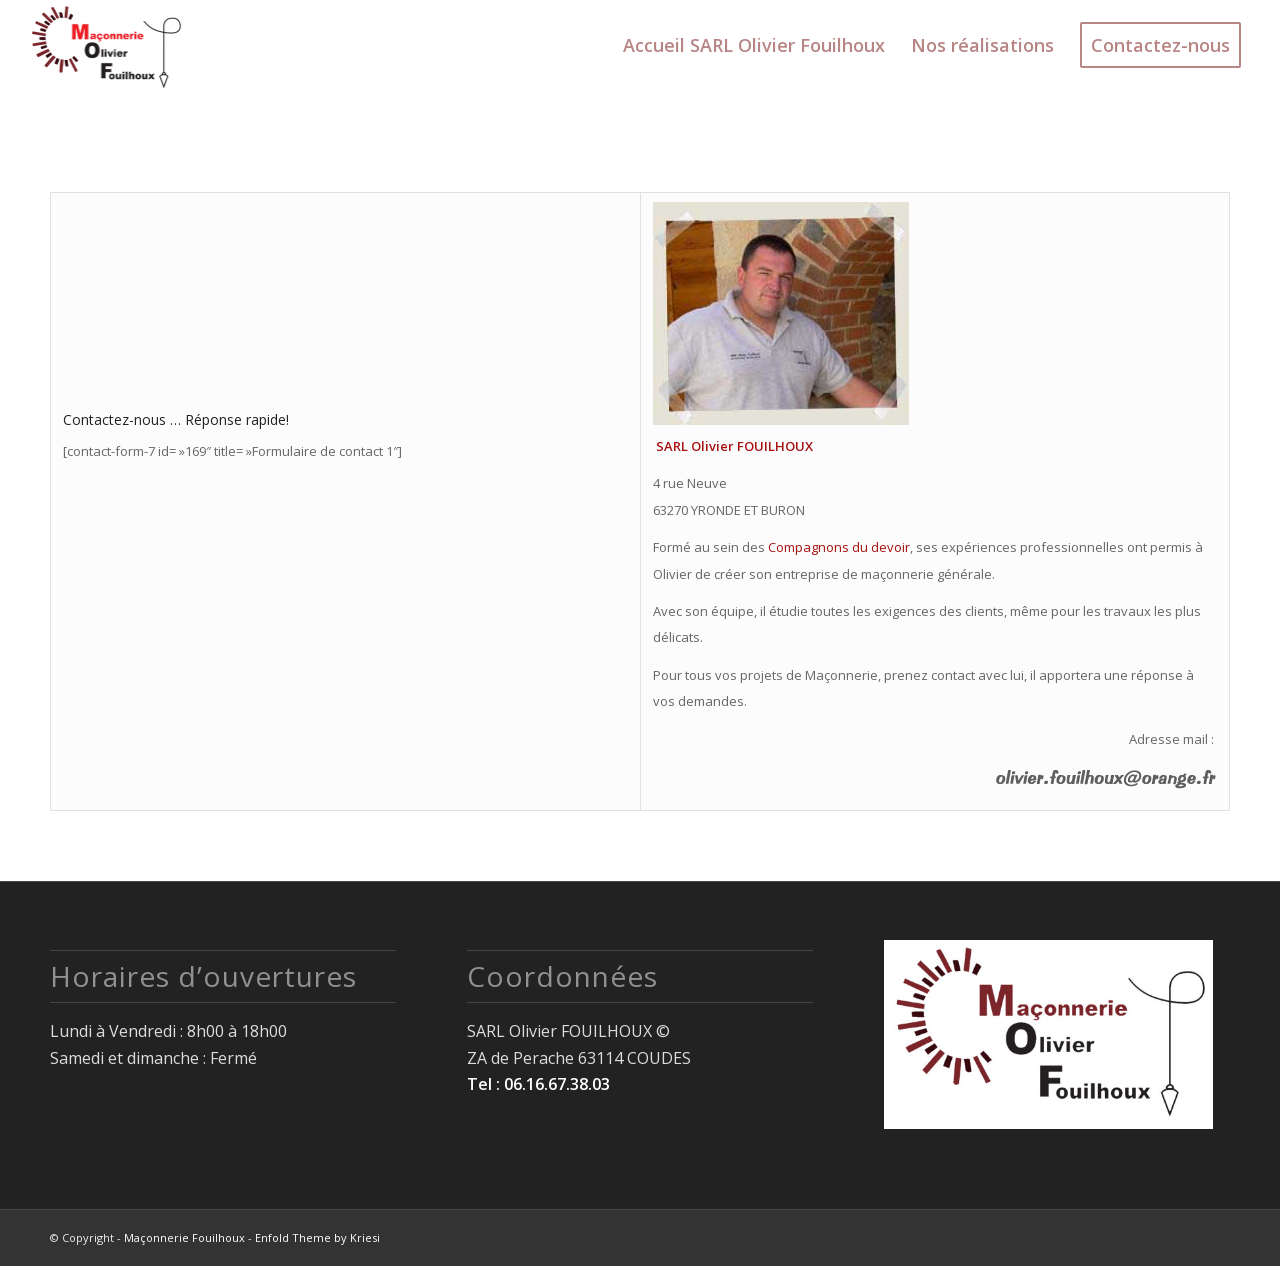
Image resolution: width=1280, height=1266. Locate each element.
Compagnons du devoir (839, 547)
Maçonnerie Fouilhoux (184, 1237)
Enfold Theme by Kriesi (317, 1237)
